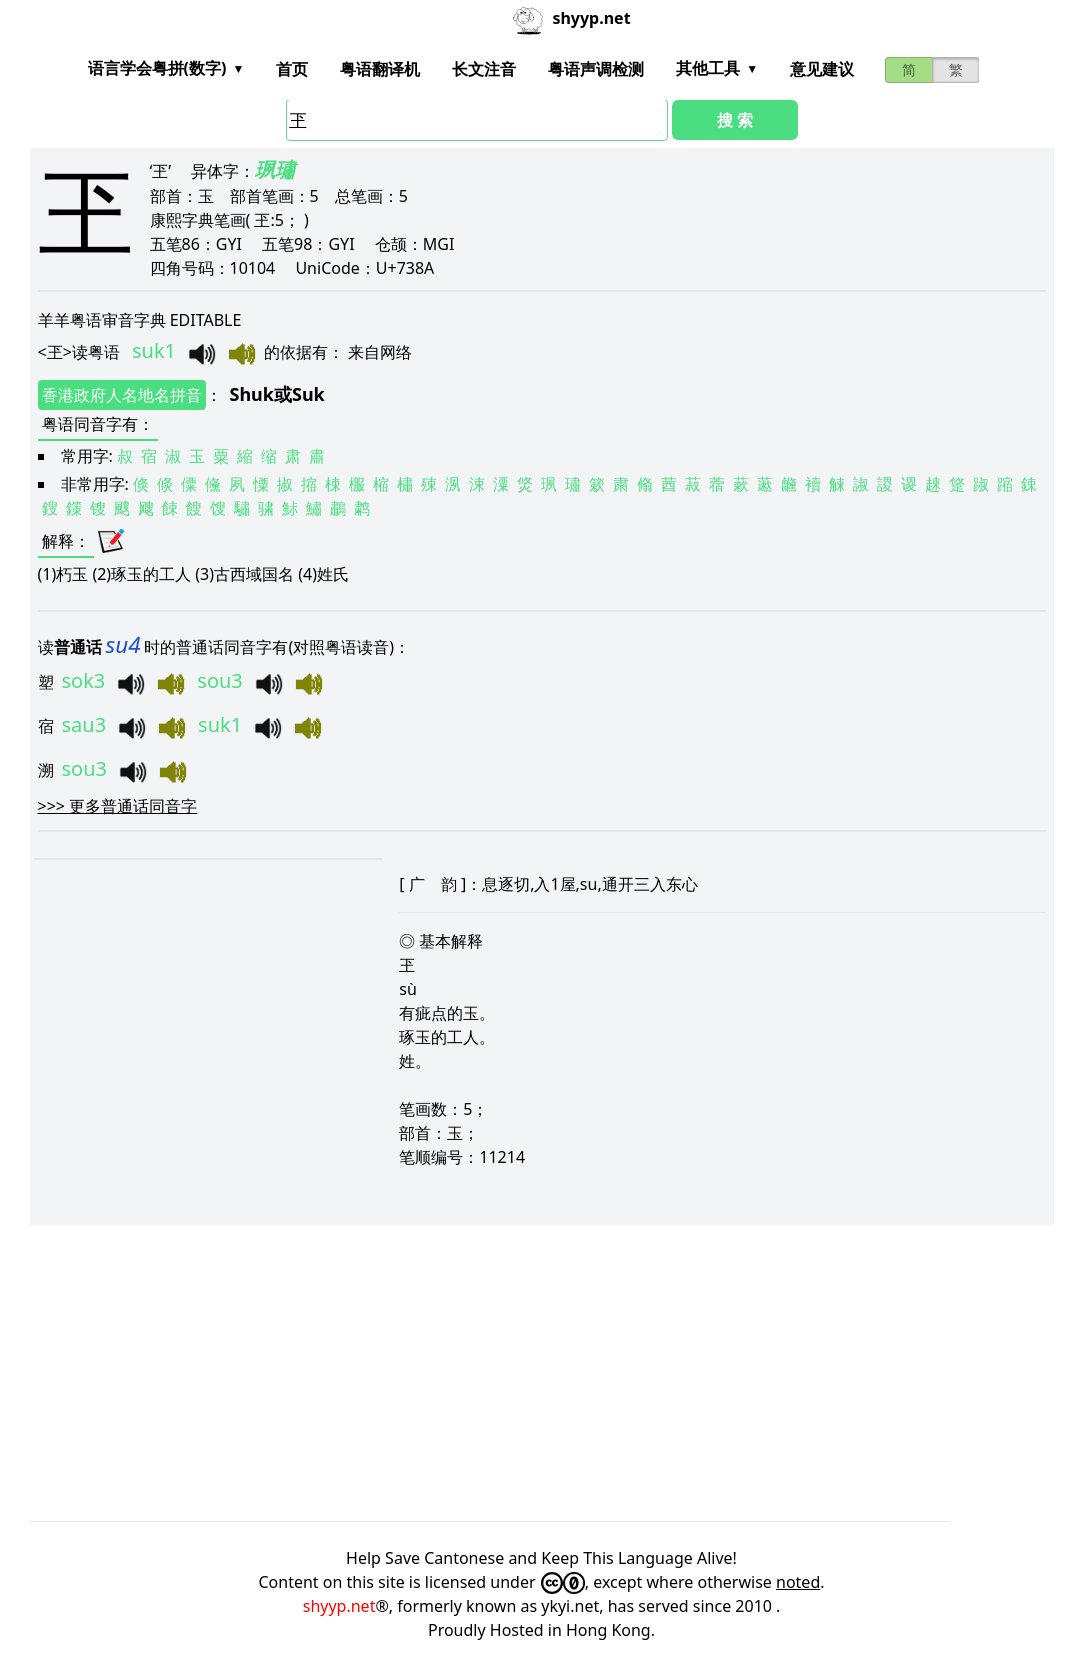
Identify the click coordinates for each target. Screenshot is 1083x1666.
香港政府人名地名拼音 (122, 395)
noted (798, 1582)
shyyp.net (339, 1606)
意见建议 (822, 69)
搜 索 (735, 120)
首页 (292, 69)
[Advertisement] (542, 1373)
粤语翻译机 (380, 69)
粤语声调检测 (596, 69)
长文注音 (484, 69)
